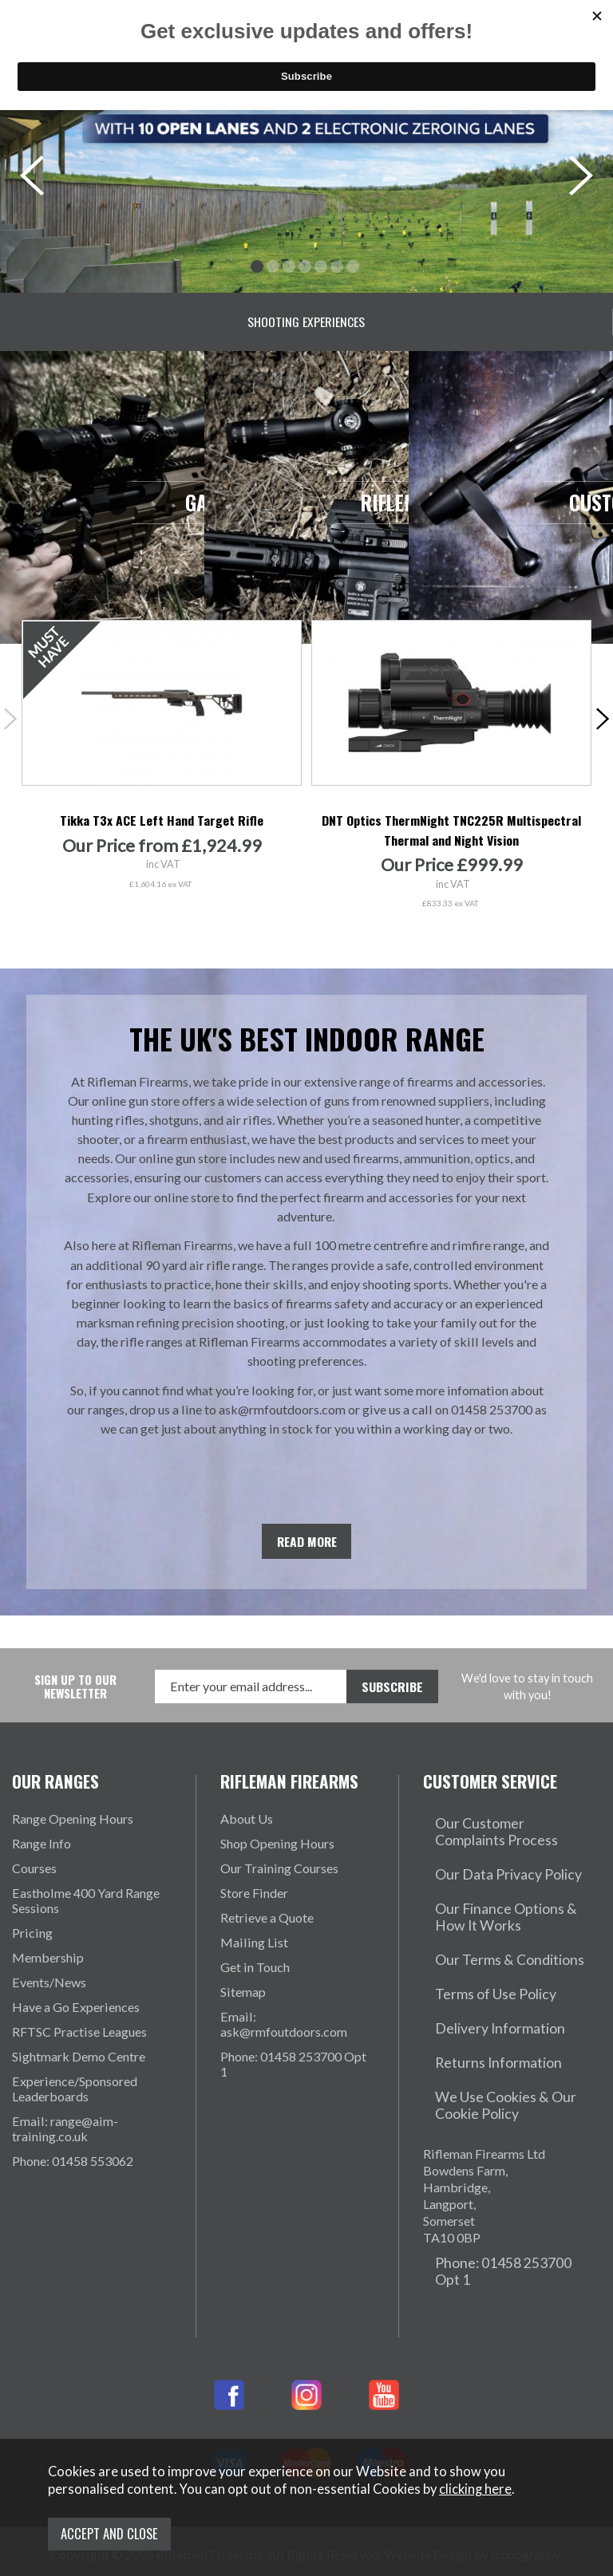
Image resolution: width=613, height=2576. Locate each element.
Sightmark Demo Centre (78, 2069)
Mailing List (254, 1955)
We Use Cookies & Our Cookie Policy (508, 2043)
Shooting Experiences (306, 322)
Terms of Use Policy (478, 1961)
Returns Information (478, 2010)
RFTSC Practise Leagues (79, 2045)
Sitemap (243, 2005)
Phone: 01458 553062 (72, 2174)
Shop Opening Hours (277, 1856)
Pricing (32, 1946)
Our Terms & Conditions (490, 1936)
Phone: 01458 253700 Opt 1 (293, 2077)
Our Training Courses (279, 1881)
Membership (48, 1970)
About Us (246, 1832)
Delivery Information (481, 1986)
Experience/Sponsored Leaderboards (74, 2102)
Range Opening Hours (72, 1832)
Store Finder (254, 1906)
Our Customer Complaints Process (495, 1840)
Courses (34, 1881)
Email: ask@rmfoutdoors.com (283, 2037)
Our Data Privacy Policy (490, 1872)
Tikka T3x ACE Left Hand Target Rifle (161, 834)
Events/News (49, 1995)
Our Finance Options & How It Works (507, 1904)
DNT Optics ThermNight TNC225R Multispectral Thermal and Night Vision (451, 844)
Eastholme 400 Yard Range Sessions (86, 1914)
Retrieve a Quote (267, 1931)
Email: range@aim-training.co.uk (65, 2142)
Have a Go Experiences (76, 2020)
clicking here (475, 2498)
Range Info (41, 1856)
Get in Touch (255, 1980)
